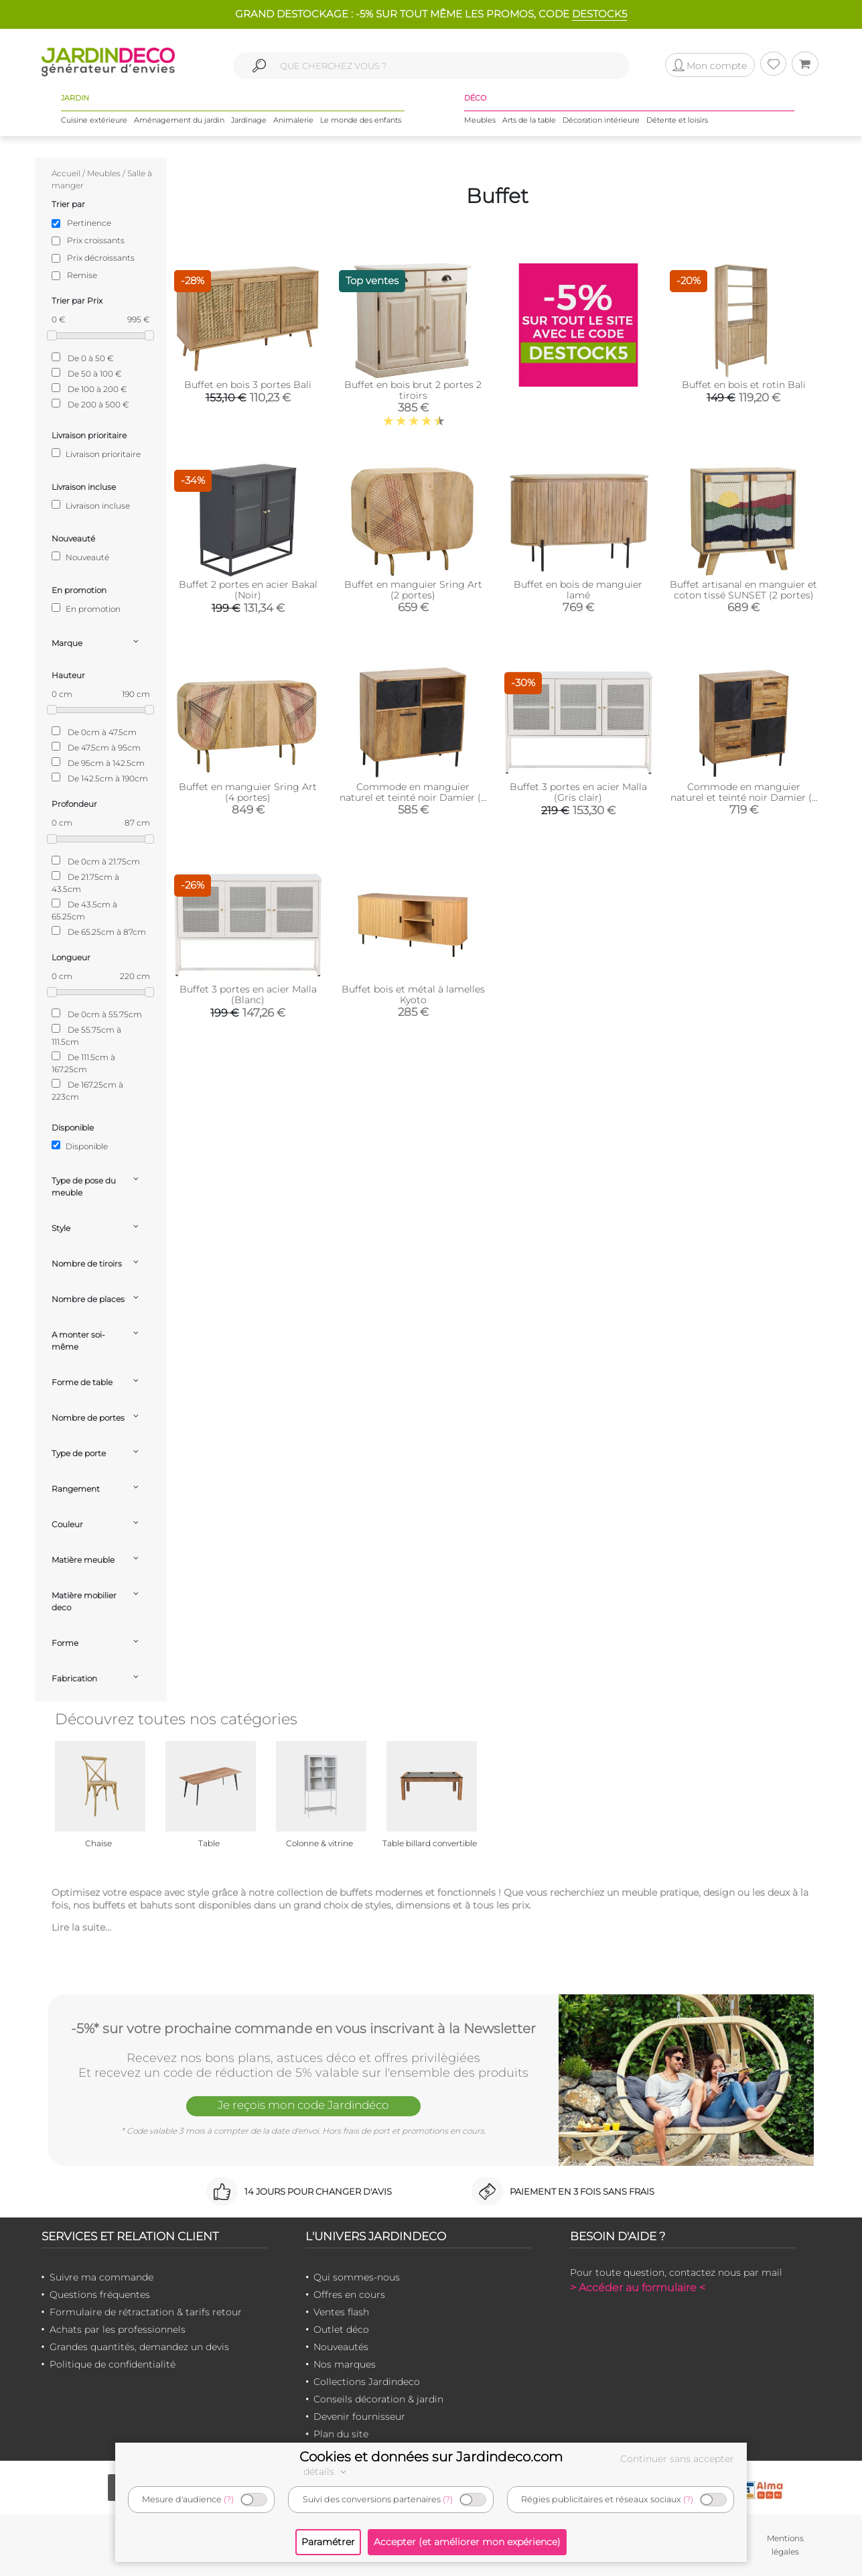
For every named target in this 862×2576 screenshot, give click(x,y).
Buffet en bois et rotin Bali (744, 385)
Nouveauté (80, 557)
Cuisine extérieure (94, 120)
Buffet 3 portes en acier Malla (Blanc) (248, 994)
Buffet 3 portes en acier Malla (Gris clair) (578, 792)
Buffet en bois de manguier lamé (578, 589)
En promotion (86, 608)
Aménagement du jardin (179, 120)
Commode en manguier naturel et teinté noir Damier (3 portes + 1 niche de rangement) (413, 797)
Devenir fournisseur (359, 2416)
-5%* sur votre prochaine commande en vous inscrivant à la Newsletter (303, 2028)
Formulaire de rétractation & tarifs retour (146, 2312)
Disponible (80, 1146)
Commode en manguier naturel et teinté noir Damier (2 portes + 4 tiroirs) (743, 797)
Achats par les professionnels (118, 2329)
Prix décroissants (101, 258)
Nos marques (344, 2364)
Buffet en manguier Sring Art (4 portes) (248, 792)
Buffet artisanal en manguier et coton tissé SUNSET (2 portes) (743, 589)
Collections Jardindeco (366, 2382)
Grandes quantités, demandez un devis (139, 2347)
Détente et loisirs (677, 120)
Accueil (66, 173)
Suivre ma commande (101, 2277)
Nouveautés (340, 2347)
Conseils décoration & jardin (378, 2399)
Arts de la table (529, 120)
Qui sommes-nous (356, 2277)
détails (326, 2471)
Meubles (480, 120)
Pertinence (89, 223)
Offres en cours (349, 2295)
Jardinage (249, 120)
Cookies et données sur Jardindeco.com (431, 2457)
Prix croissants (96, 240)
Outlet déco (341, 2329)
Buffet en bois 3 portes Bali (247, 385)
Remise (82, 275)
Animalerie (293, 120)
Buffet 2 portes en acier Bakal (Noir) (248, 589)
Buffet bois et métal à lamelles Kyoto (413, 994)
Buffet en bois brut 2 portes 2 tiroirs (413, 390)
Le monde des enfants (360, 120)
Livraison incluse (91, 505)
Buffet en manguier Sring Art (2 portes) (413, 589)
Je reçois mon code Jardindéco (303, 2105)
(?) (229, 2499)
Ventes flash (341, 2312)
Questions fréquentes (100, 2295)
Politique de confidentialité (112, 2364)
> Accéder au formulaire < (637, 2287)
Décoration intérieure (601, 120)
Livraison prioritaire (96, 453)
